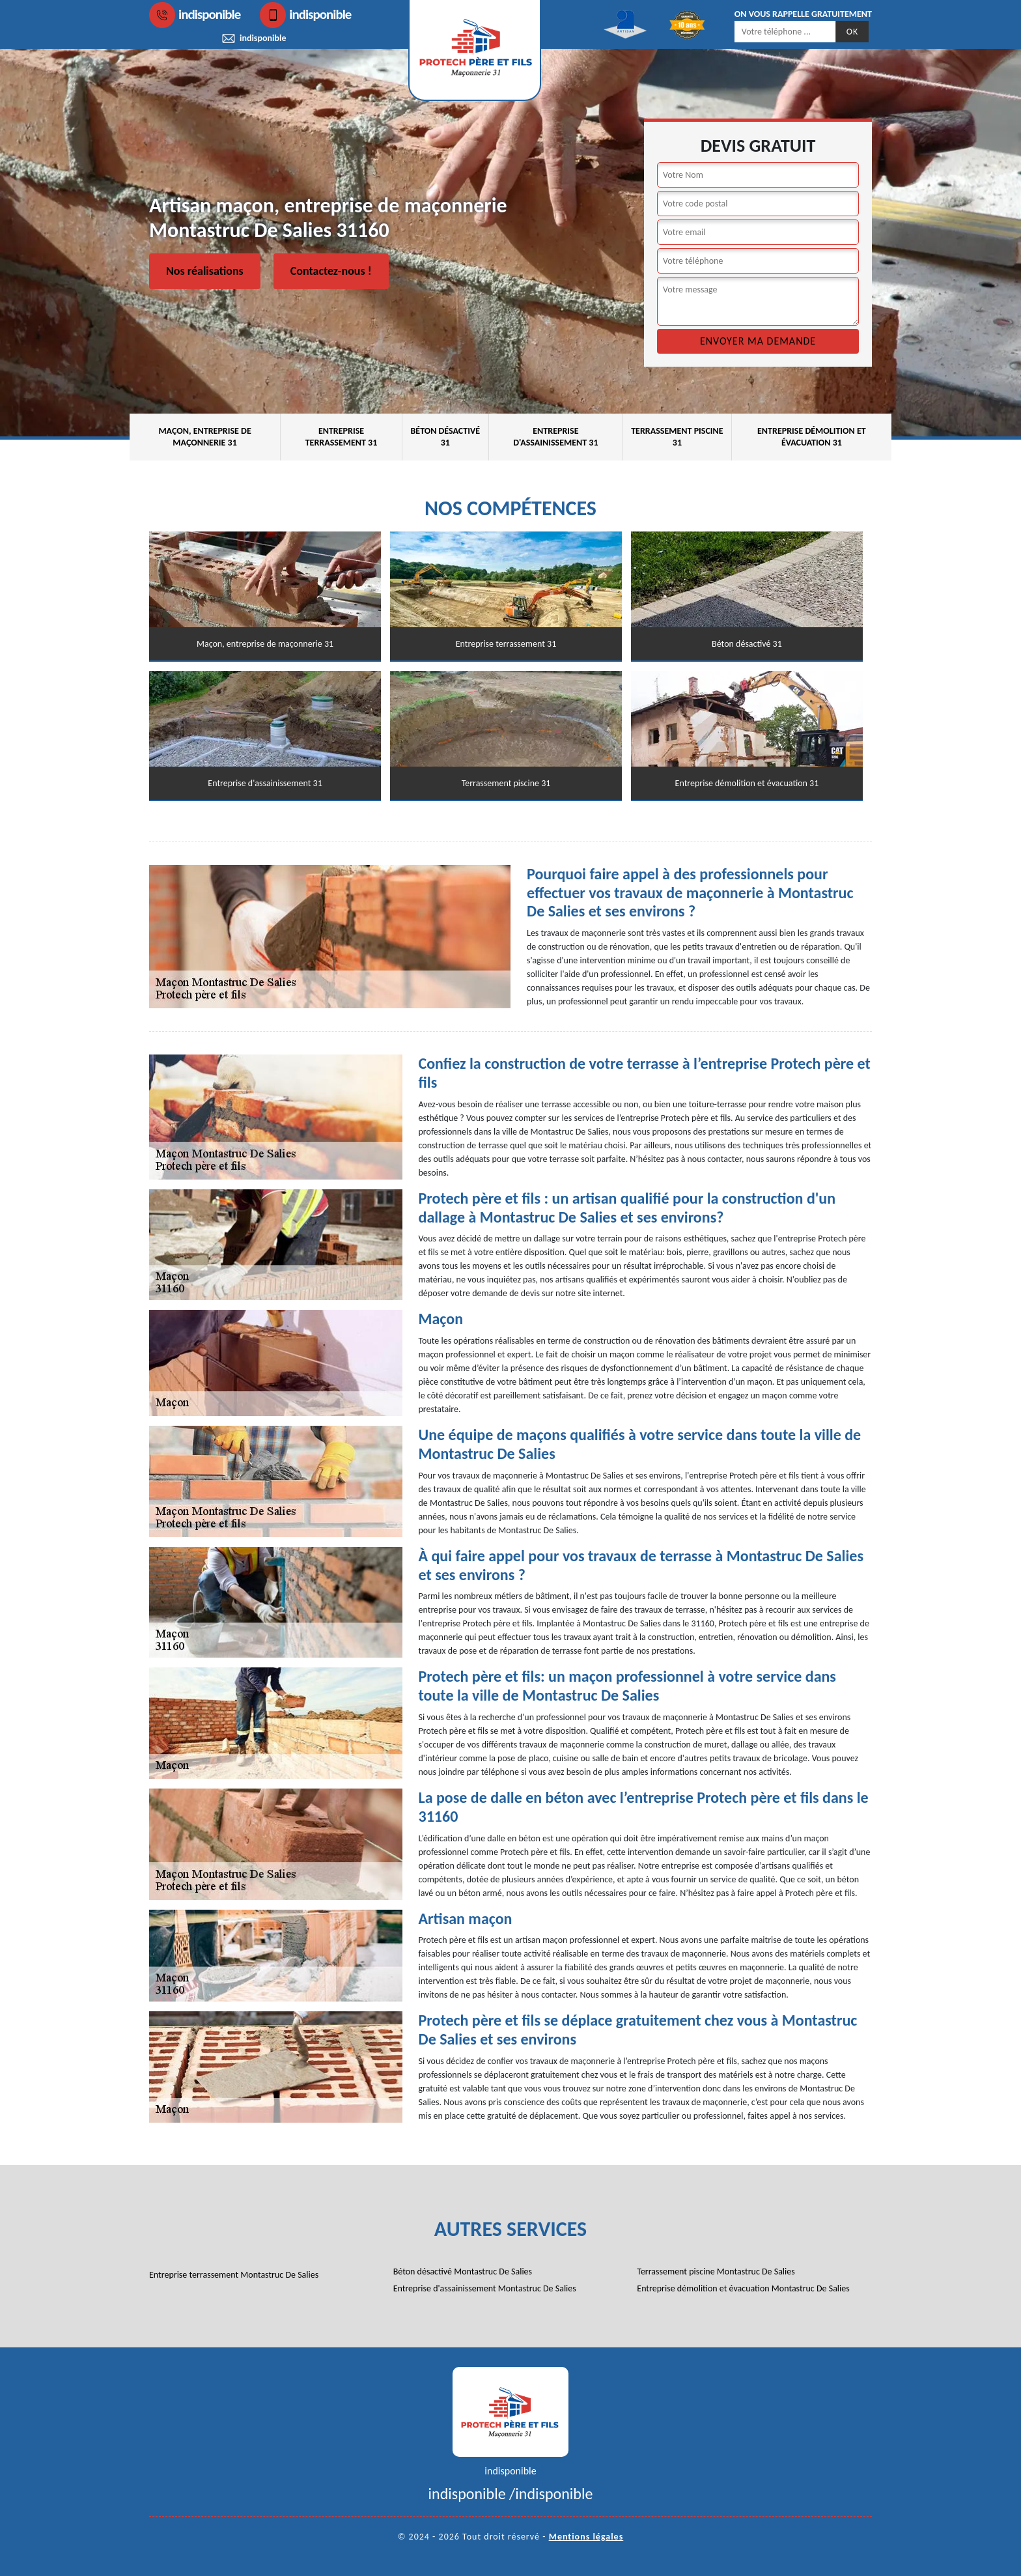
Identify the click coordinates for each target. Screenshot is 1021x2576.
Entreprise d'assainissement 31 (555, 436)
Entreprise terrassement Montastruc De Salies (233, 2274)
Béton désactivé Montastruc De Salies (462, 2271)
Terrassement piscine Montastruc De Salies (715, 2271)
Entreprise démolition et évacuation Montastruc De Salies (743, 2288)
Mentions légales (586, 2536)
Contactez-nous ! (331, 271)
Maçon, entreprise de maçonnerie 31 (204, 436)
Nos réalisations (205, 271)
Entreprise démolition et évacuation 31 (811, 436)
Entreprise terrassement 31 (341, 436)
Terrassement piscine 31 (677, 436)
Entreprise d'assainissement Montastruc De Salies (484, 2288)
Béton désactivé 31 (445, 436)
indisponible (194, 15)
